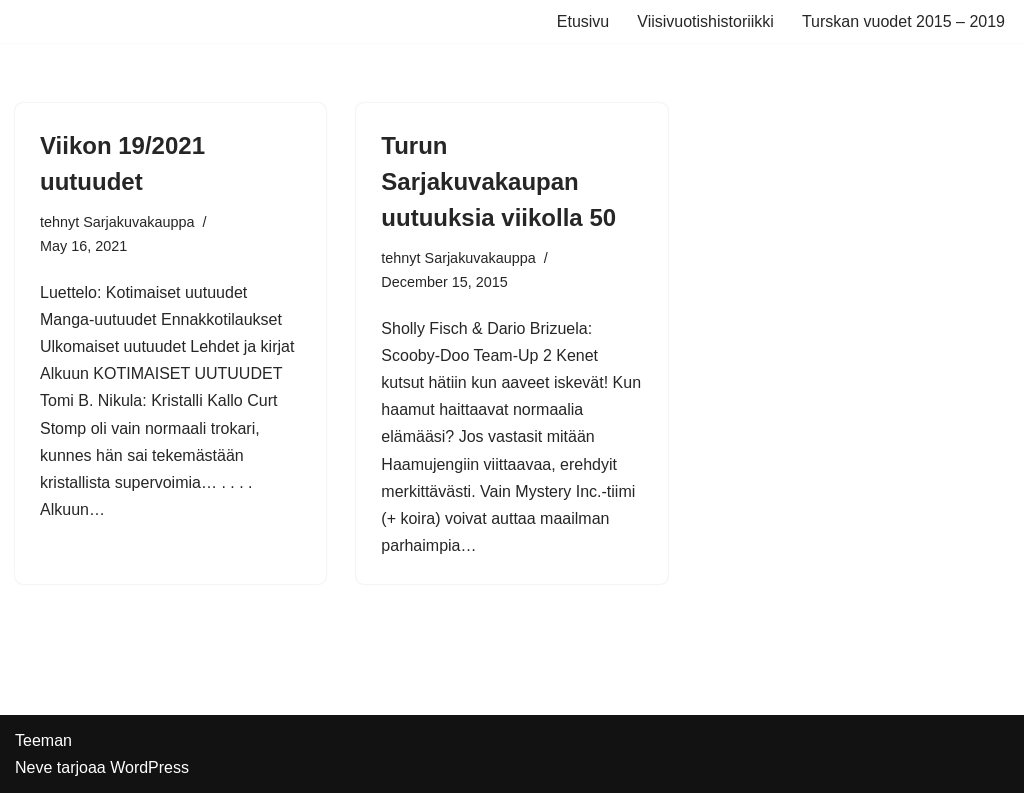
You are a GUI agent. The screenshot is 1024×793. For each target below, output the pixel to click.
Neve (33, 767)
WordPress (149, 767)
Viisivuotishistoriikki (705, 21)
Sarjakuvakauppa (138, 222)
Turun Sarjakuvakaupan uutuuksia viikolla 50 (498, 181)
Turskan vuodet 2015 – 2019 (903, 21)
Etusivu (583, 21)
